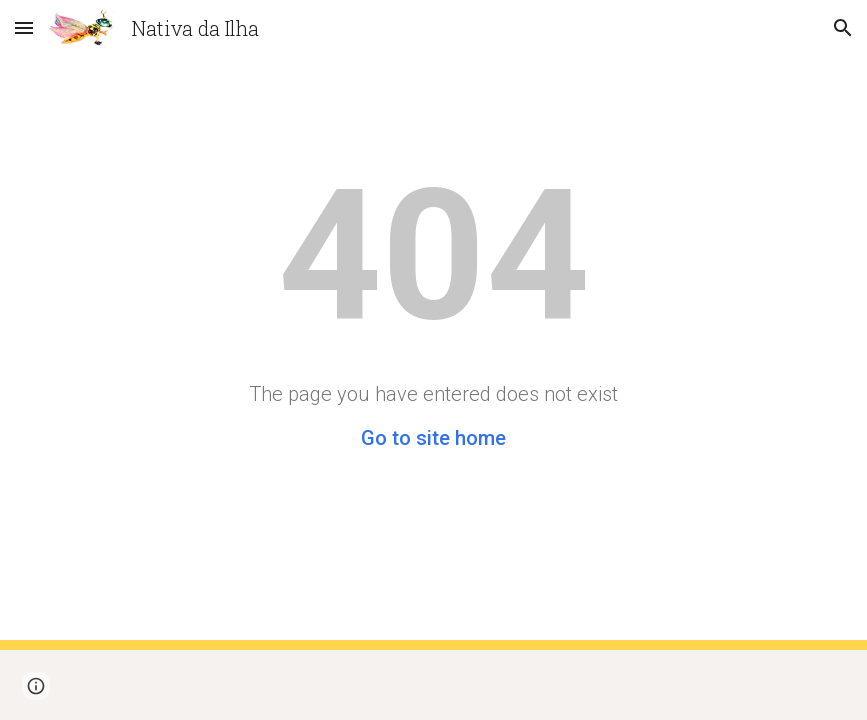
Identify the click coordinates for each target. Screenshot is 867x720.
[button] (24, 27)
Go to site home (433, 438)
